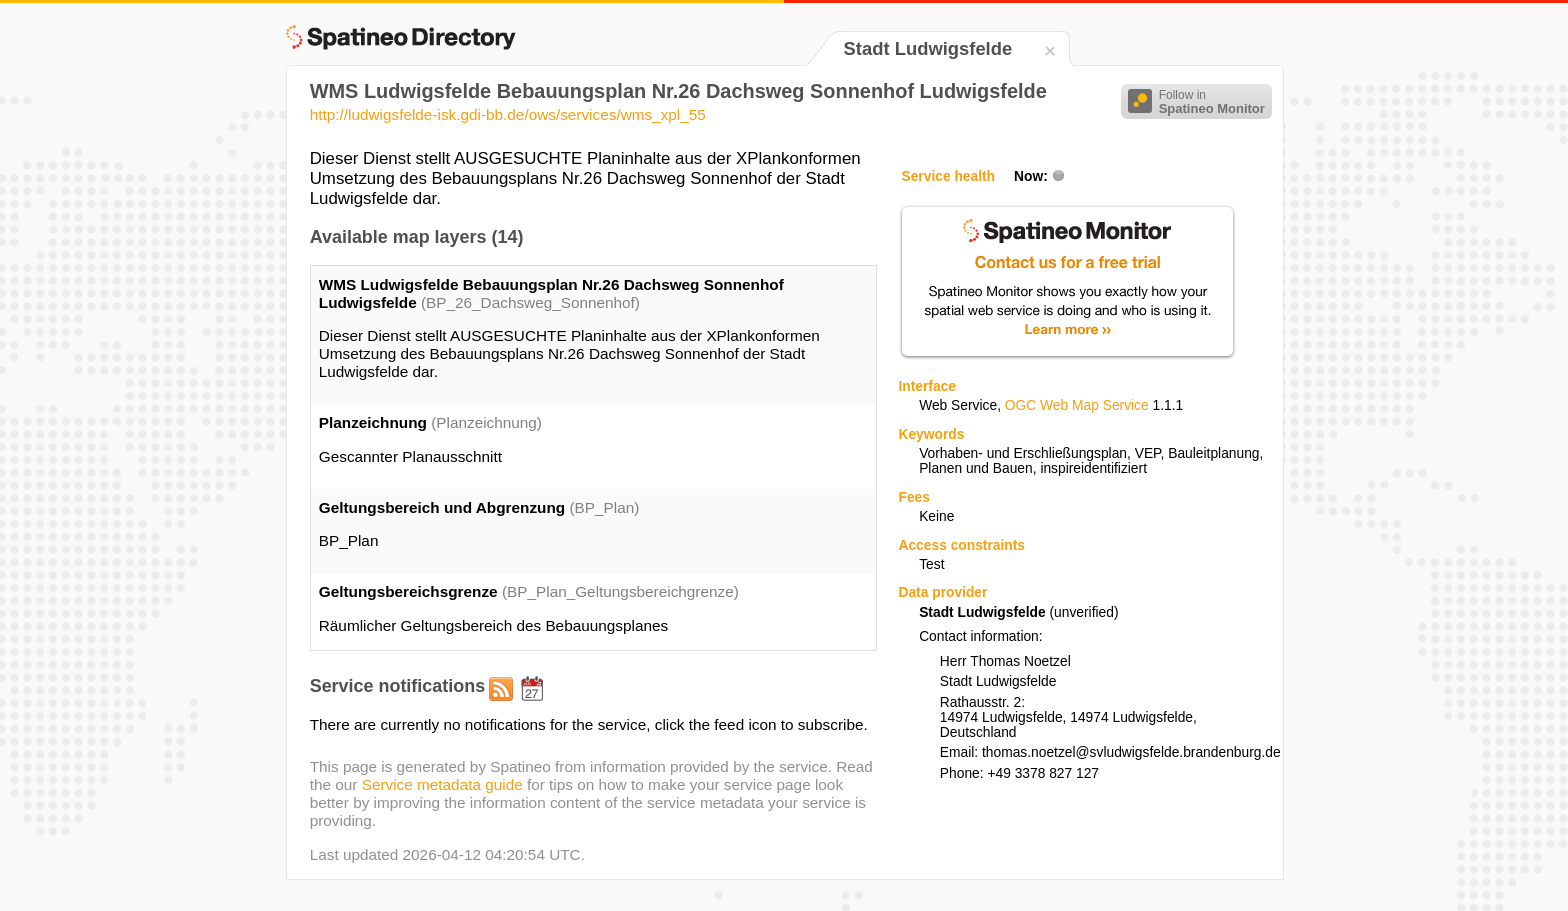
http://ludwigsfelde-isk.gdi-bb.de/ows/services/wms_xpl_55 (508, 114)
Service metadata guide (442, 784)
